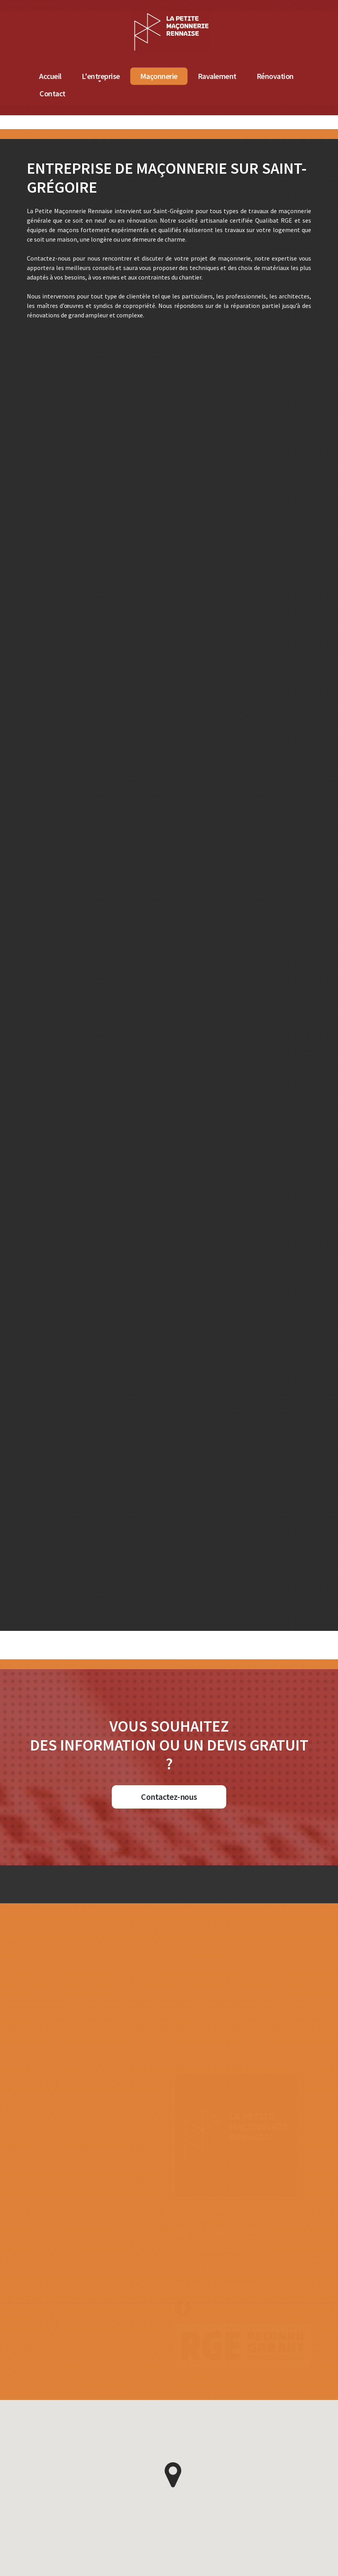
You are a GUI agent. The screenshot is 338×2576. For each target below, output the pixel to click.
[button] (173, 2475)
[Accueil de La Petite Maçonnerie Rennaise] (238, 15)
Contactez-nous (169, 1796)
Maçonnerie (225, 76)
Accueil (117, 76)
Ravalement (283, 76)
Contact (119, 93)
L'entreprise (167, 76)
